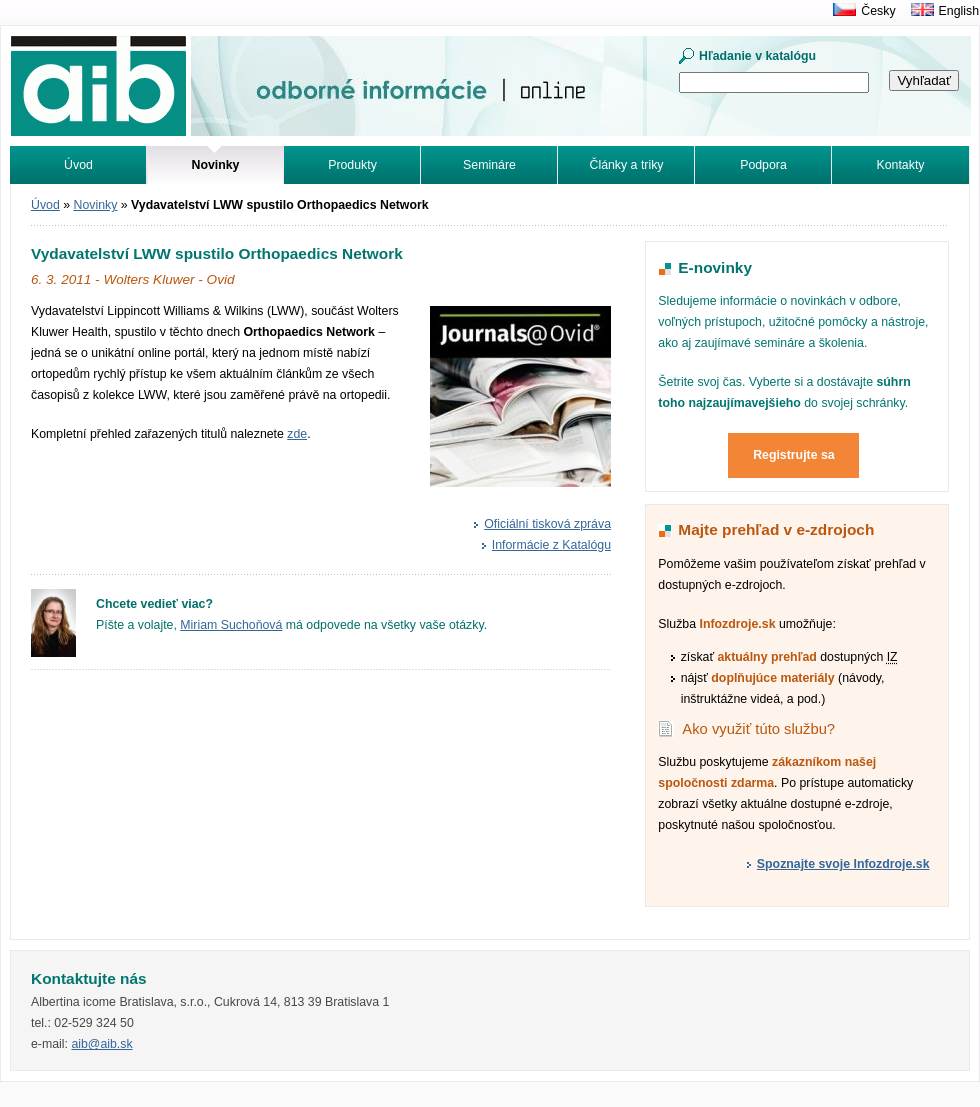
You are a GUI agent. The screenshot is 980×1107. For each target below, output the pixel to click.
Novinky (96, 205)
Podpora (763, 165)
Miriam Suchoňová (231, 625)
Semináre (489, 165)
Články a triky (627, 165)
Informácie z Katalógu (551, 545)
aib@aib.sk (101, 1044)
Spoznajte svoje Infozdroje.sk (843, 864)
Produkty (352, 165)
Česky (878, 11)
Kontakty (901, 165)
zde (297, 434)
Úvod (78, 165)
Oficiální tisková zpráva (547, 524)
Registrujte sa (794, 455)
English (959, 11)
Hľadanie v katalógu (757, 56)
